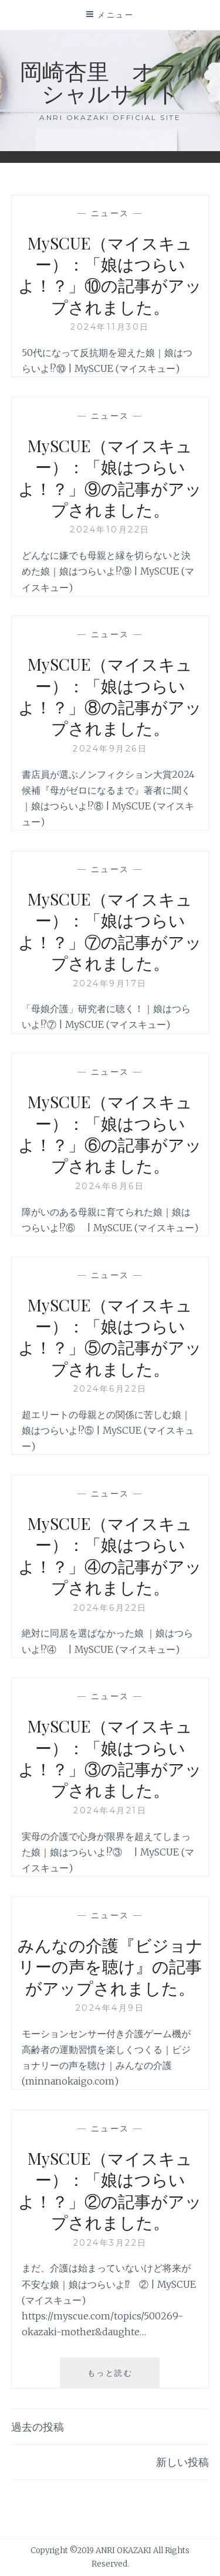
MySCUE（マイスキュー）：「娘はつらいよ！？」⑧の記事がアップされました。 (110, 696)
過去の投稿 (37, 2427)
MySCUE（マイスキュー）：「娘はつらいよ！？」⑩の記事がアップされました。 (110, 274)
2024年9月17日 (110, 983)
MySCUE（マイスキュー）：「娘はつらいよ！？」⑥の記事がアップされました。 (110, 1133)
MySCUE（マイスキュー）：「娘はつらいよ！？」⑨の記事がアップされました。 (110, 477)
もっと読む (123, 2377)
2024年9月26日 (110, 748)
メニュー (115, 14)
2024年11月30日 (110, 327)
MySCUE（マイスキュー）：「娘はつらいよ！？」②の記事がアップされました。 (110, 2190)
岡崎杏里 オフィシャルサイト (110, 82)
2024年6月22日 (110, 1388)
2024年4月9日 (110, 2008)
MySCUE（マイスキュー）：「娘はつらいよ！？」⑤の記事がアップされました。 (110, 1336)
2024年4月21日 (110, 1810)
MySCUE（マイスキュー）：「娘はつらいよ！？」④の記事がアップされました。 (110, 1555)
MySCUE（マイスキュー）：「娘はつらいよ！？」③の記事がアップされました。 (110, 1758)
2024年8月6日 (110, 1186)
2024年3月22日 (110, 2242)
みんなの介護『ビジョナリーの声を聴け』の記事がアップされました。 (110, 1966)
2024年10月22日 (110, 529)
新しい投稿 (182, 2462)
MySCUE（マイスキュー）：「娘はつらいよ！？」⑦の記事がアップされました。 (110, 930)
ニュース (110, 213)
